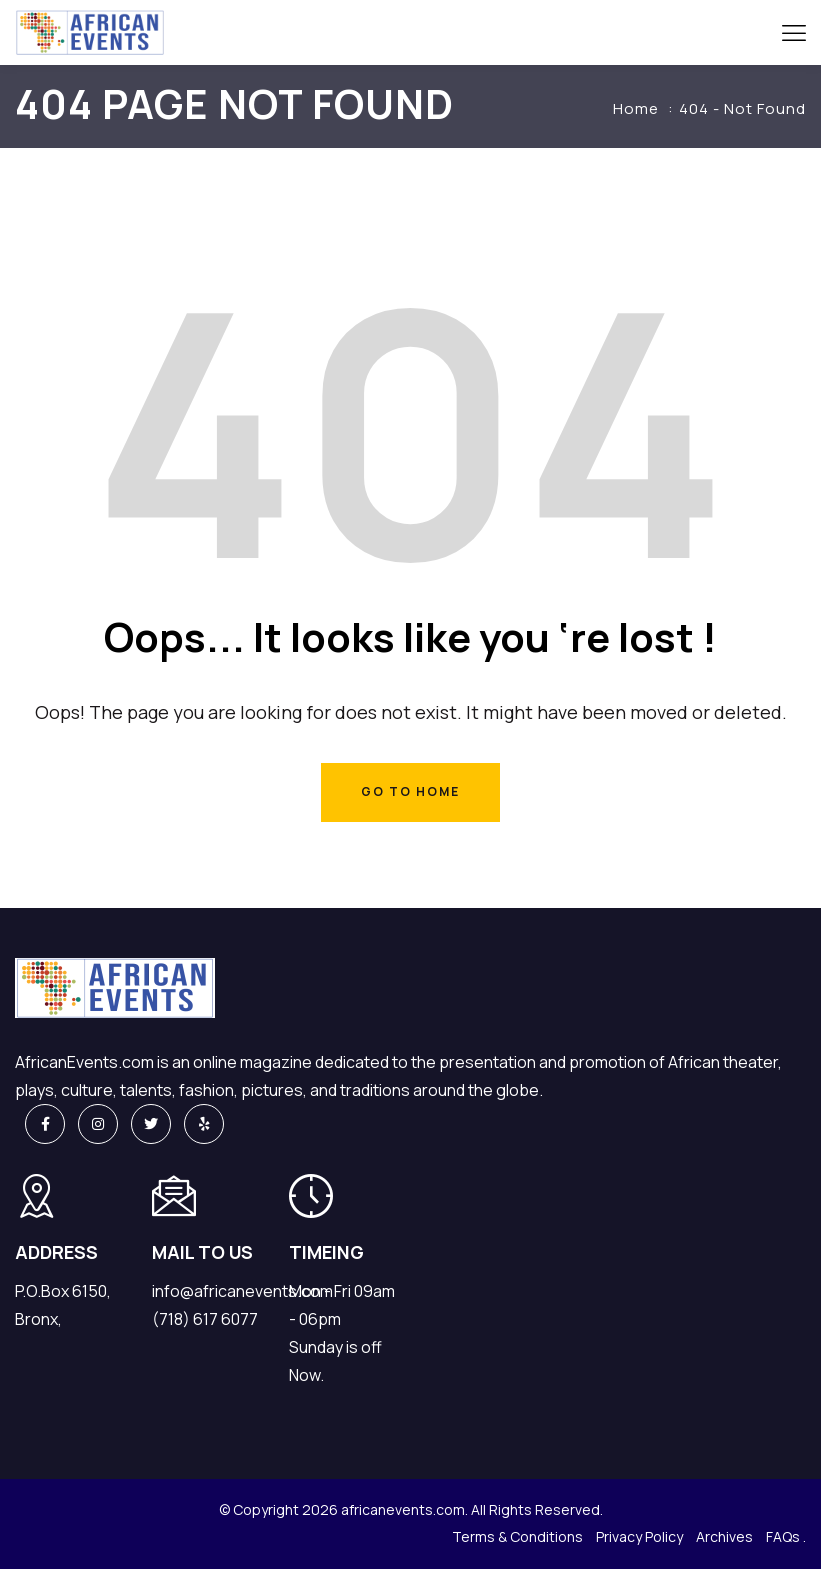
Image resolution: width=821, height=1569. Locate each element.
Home (636, 108)
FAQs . (786, 1536)
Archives (724, 1536)
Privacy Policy (639, 1536)
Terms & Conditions (517, 1536)
